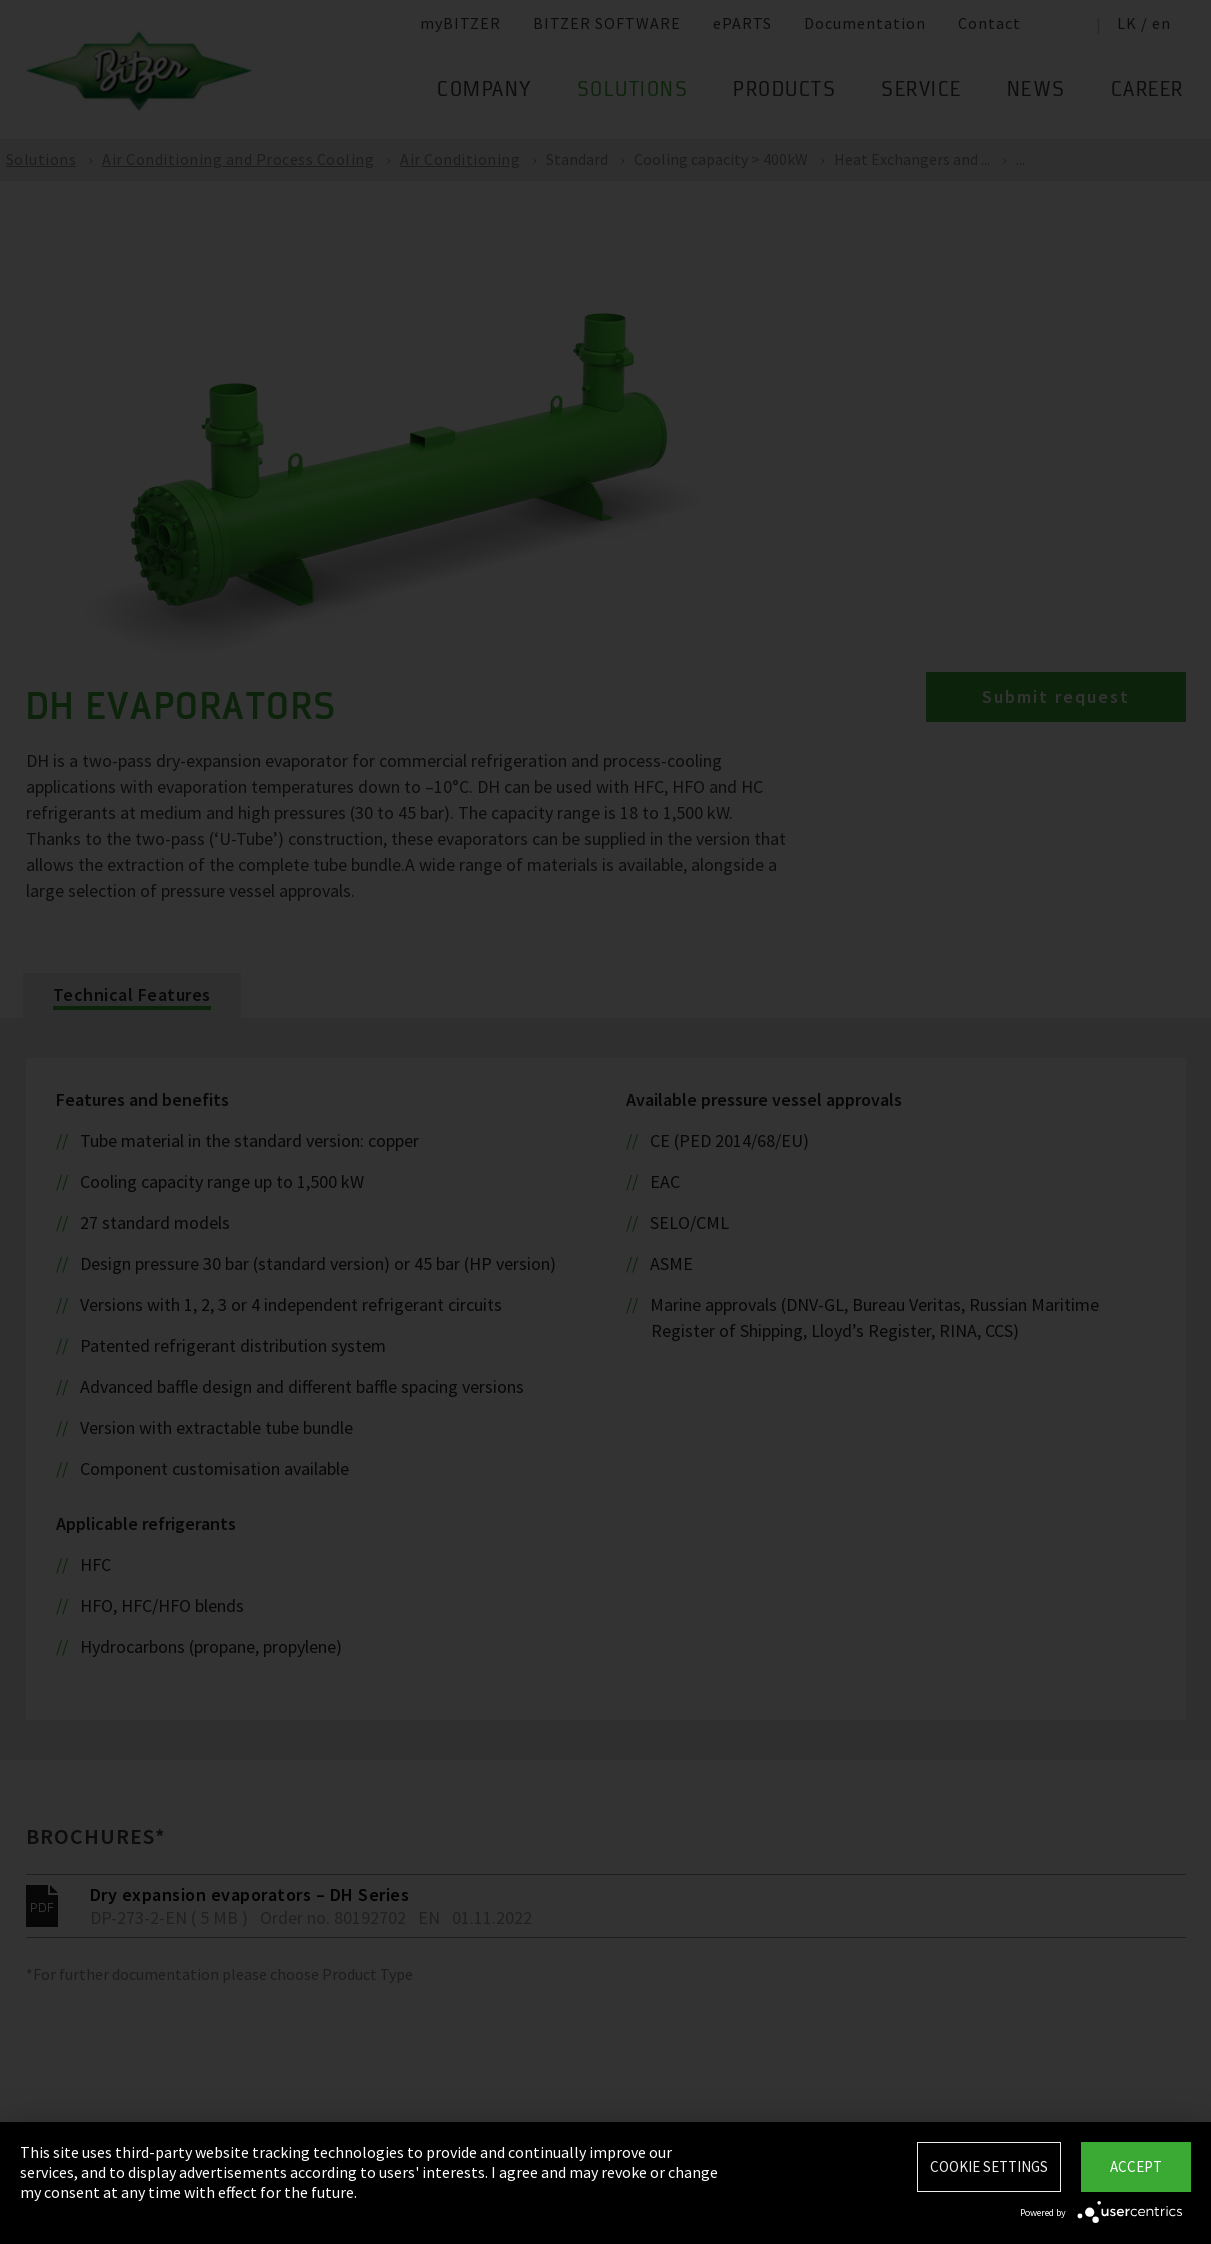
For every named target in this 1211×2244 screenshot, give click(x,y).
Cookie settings (989, 2166)
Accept (1136, 2166)
